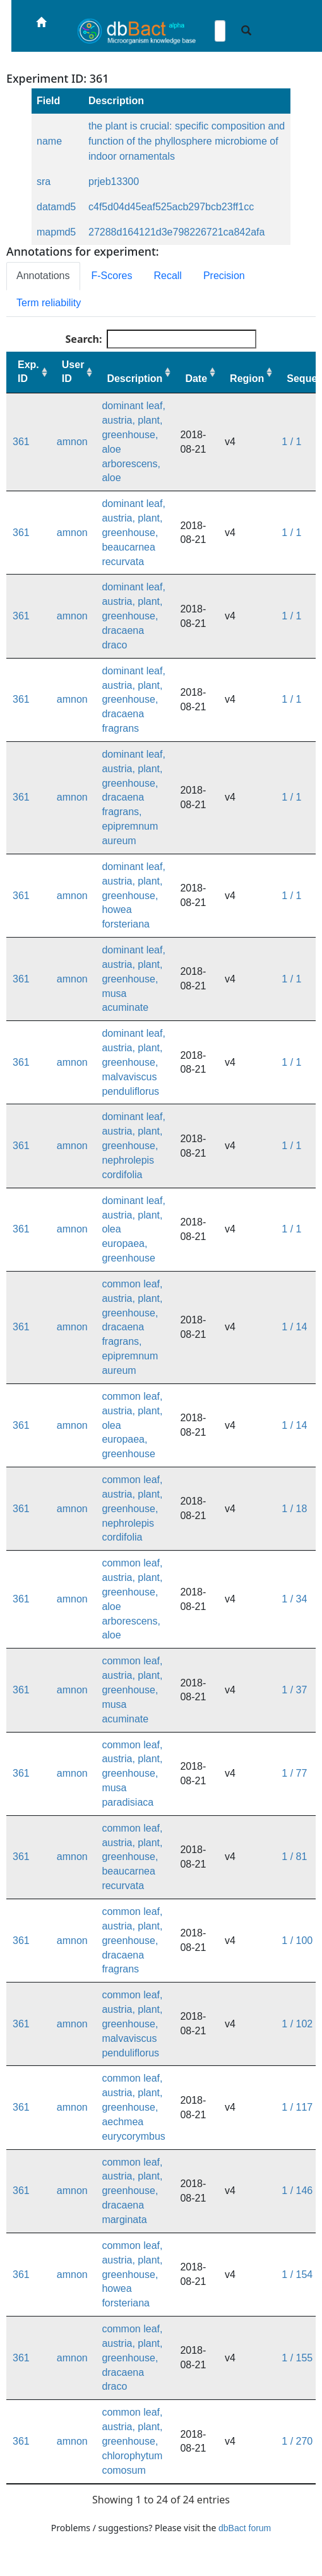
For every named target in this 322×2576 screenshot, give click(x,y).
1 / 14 (294, 1326)
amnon (72, 441)
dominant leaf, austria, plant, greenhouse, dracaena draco (133, 615)
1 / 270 (297, 2441)
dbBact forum (244, 2528)
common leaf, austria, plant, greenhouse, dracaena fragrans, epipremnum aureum (132, 1327)
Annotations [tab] (43, 275)
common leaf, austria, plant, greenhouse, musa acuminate (132, 1689)
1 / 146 (297, 2190)
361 (21, 441)
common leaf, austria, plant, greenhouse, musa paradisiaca (132, 1773)
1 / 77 (294, 1773)
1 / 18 (294, 1508)
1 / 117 (297, 2107)
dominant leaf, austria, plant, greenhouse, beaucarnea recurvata (133, 532)
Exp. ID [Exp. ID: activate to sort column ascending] (28, 372)
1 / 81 (294, 1856)
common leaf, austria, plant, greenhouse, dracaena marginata (132, 2191)
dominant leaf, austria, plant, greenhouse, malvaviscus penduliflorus (133, 1062)
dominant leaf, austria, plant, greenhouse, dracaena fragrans (133, 699)
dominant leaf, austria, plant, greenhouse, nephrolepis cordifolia (133, 1145)
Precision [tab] (224, 275)
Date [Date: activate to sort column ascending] (196, 378)
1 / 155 (297, 2357)
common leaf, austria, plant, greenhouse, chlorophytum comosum (132, 2441)
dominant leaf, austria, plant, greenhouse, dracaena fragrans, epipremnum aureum (133, 797)
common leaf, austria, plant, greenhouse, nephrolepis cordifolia (132, 1508)
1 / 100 (297, 1940)
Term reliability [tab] (48, 302)
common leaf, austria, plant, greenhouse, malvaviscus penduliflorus (132, 2023)
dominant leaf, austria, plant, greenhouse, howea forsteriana (133, 895)
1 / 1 (291, 441)
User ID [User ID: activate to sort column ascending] (73, 372)
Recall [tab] (167, 275)
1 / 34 (294, 1599)
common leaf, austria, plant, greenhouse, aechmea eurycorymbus (133, 2107)
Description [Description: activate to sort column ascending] (134, 378)
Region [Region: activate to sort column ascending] (247, 378)
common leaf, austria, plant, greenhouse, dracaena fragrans (132, 1940)
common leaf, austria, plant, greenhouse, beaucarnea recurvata (132, 1857)
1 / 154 (297, 2274)
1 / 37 (294, 1690)
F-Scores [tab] (112, 275)
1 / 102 (297, 2023)
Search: (161, 339)
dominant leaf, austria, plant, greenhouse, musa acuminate (133, 979)
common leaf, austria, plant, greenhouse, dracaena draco (132, 2357)
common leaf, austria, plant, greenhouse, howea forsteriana (132, 2274)
